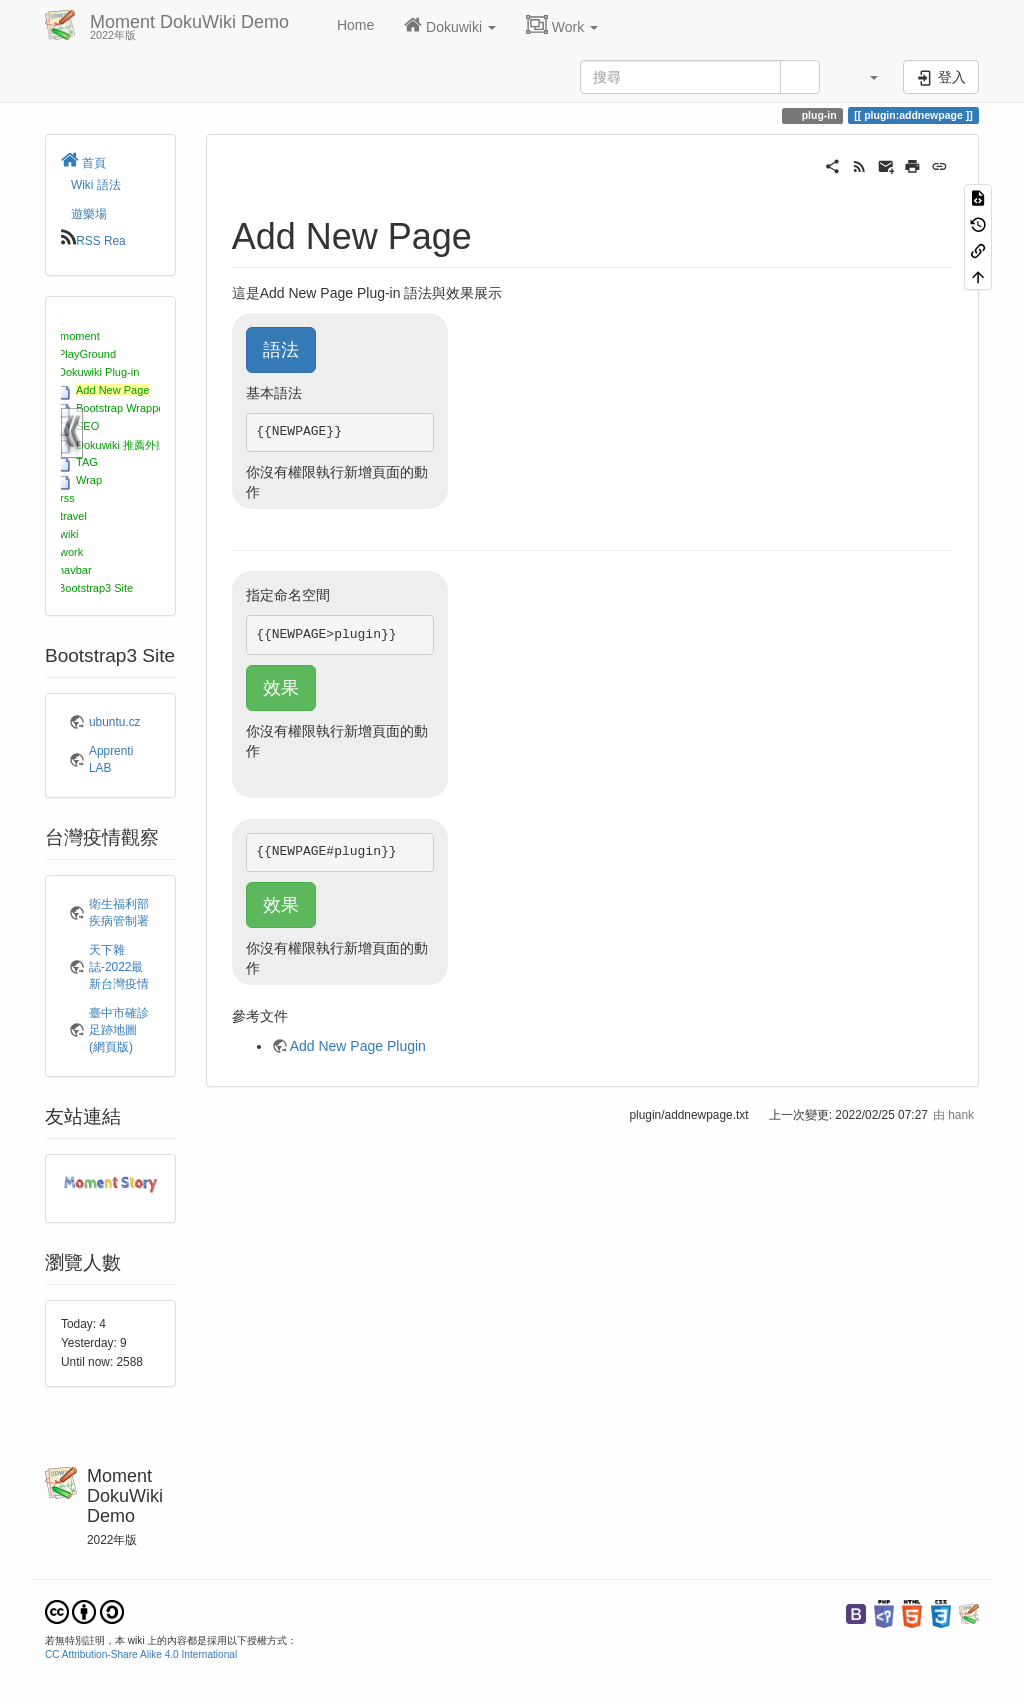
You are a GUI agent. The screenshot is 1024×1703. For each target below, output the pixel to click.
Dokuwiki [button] (450, 25)
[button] (864, 77)
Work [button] (562, 25)
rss (67, 498)
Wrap (89, 480)
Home (353, 25)
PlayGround (87, 354)
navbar (75, 570)
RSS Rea (101, 241)
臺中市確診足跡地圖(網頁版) (119, 1030)
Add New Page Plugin (358, 1046)
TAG (87, 462)
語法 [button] (281, 350)
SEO (87, 426)
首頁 (83, 163)
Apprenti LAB (111, 759)
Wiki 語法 (96, 185)
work (71, 552)
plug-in (818, 115)
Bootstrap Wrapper (122, 408)
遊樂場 (89, 214)
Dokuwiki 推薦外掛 (121, 445)
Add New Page (112, 390)
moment (80, 336)
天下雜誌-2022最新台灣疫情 (119, 967)
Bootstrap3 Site (95, 588)
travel (73, 516)
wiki (69, 534)
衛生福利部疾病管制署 (119, 912)
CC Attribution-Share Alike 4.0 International (141, 1654)
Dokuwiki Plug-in (98, 372)
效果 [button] (281, 688)
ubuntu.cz (115, 722)
